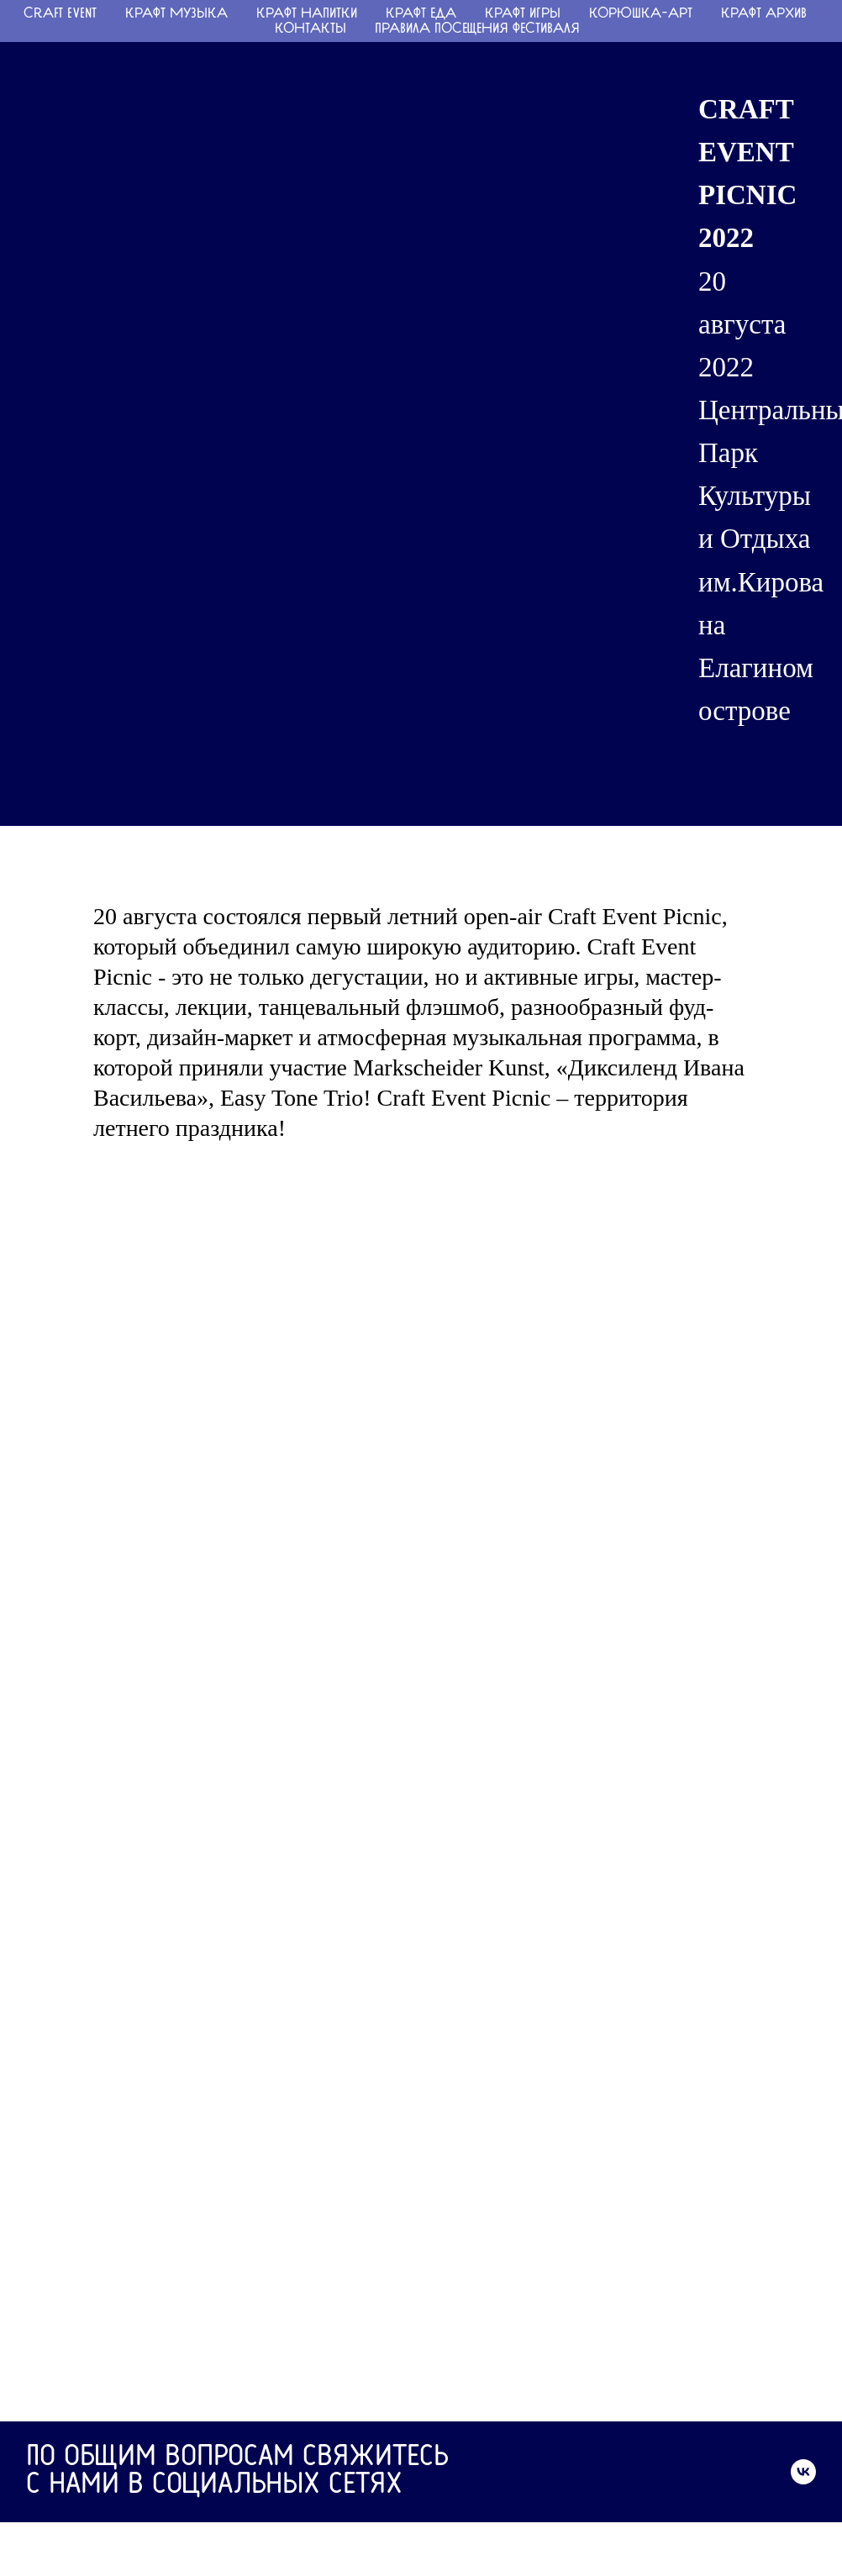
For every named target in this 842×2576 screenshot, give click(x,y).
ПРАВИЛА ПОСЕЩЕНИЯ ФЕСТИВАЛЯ (477, 29)
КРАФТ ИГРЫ (522, 14)
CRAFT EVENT (60, 14)
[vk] (803, 2471)
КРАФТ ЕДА (421, 14)
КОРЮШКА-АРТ (640, 14)
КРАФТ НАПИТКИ (306, 14)
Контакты (310, 29)
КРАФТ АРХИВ (764, 14)
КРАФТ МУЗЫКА (176, 14)
